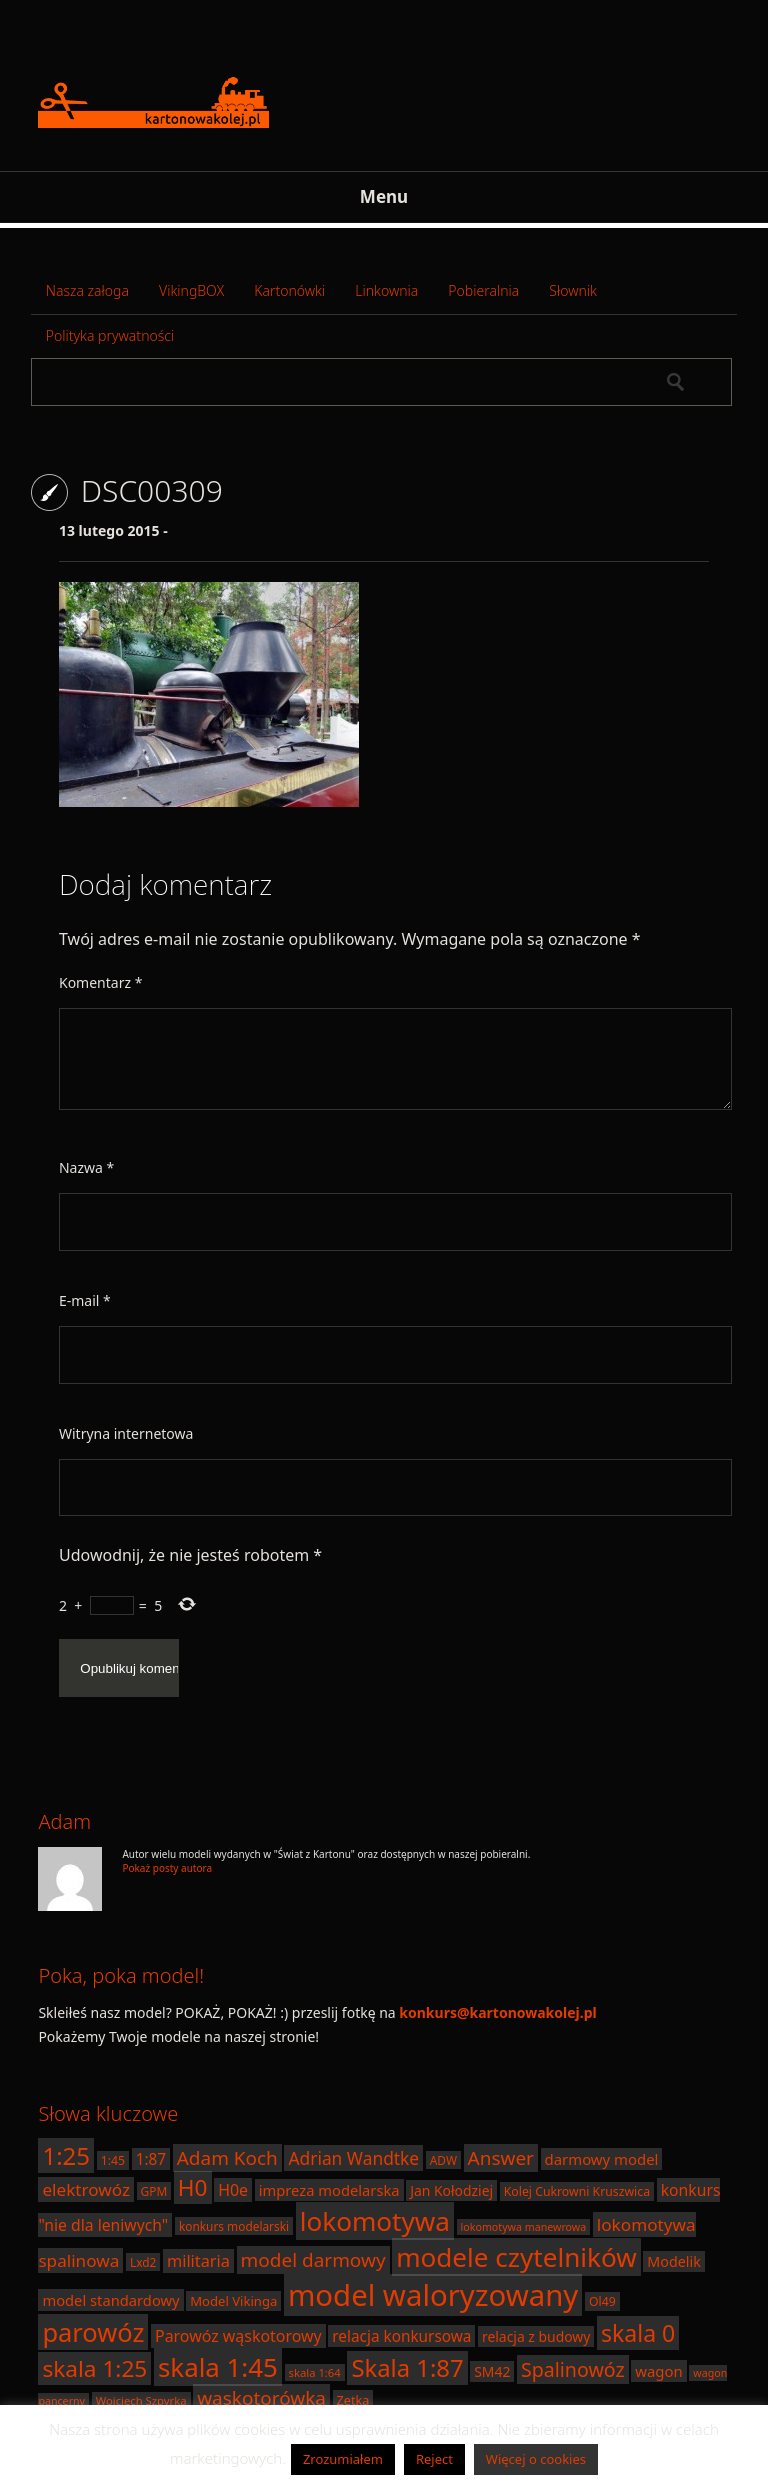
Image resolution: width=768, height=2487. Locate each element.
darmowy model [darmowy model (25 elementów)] (602, 2159)
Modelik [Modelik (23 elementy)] (673, 2261)
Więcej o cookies (536, 2459)
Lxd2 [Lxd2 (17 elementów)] (143, 2262)
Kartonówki (289, 290)
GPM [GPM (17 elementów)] (154, 2191)
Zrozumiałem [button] (343, 2459)
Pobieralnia (483, 290)
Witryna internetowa (126, 1433)
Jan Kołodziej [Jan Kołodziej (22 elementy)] (451, 2190)
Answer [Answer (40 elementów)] (501, 2158)
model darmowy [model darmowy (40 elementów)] (313, 2260)
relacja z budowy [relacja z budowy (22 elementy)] (536, 2336)
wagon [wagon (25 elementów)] (658, 2371)
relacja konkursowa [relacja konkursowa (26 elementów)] (401, 2336)
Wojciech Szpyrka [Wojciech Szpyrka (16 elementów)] (141, 2400)
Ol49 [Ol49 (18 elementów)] (602, 2301)
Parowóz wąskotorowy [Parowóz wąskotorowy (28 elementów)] (238, 2336)
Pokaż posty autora (167, 1868)
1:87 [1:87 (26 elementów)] (151, 2159)
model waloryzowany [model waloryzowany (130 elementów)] (433, 2295)
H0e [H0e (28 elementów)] (233, 2190)
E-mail (85, 1300)
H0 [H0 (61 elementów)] (193, 2187)
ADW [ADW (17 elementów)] (443, 2160)
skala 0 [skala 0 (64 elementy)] (638, 2333)
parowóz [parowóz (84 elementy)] (93, 2332)
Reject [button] (434, 2459)
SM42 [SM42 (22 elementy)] (492, 2371)
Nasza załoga (87, 290)
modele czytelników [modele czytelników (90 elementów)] (516, 2257)
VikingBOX (191, 290)
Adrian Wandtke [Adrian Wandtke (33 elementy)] (353, 2158)
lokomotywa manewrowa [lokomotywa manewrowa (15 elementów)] (524, 2227)
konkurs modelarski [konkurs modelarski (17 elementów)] (234, 2226)
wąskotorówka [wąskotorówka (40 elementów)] (261, 2398)
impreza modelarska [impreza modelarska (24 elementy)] (329, 2190)
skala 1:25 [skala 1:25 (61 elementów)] (94, 2368)
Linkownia (386, 290)
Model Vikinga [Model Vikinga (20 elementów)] (233, 2301)
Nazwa (86, 1167)
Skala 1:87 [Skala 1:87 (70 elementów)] (407, 2368)
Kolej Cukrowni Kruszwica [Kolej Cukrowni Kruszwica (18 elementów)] (577, 2191)
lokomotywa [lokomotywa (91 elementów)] (375, 2221)
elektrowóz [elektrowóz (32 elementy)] (86, 2189)
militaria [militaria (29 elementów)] (198, 2261)
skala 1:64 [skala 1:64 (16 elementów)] (315, 2372)
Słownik (573, 290)
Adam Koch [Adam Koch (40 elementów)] (227, 2158)
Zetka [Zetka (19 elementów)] (353, 2400)
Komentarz (100, 982)
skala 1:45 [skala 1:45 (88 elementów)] (218, 2367)
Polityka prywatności (110, 335)
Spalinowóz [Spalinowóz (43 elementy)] (573, 2369)
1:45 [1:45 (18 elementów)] (113, 2160)
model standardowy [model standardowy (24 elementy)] (110, 2300)
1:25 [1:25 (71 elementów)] (66, 2155)
